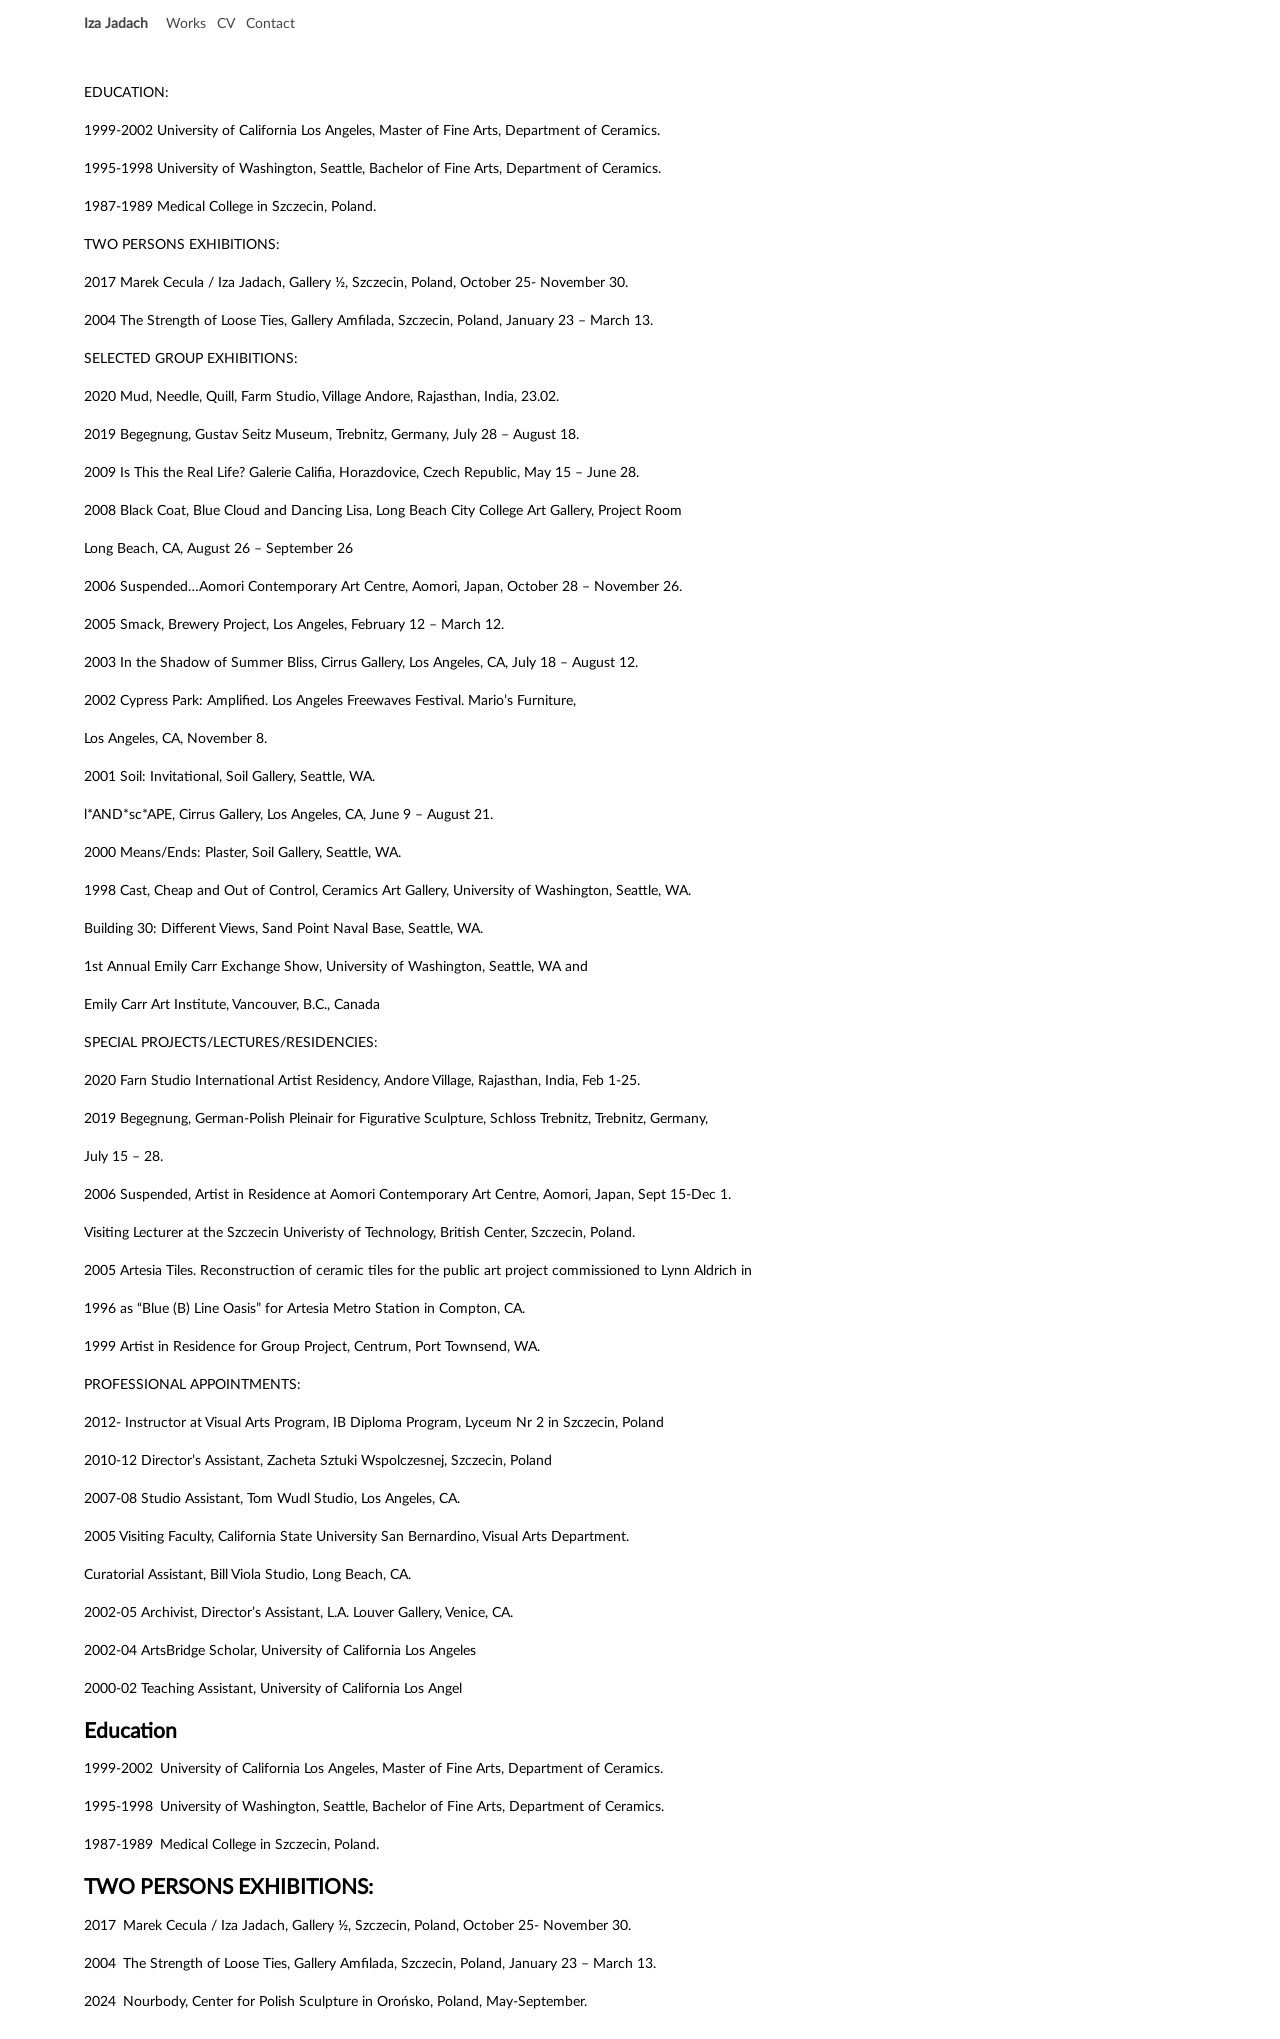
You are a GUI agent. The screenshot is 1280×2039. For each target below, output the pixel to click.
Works (186, 24)
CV (226, 24)
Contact (270, 24)
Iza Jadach (116, 24)
